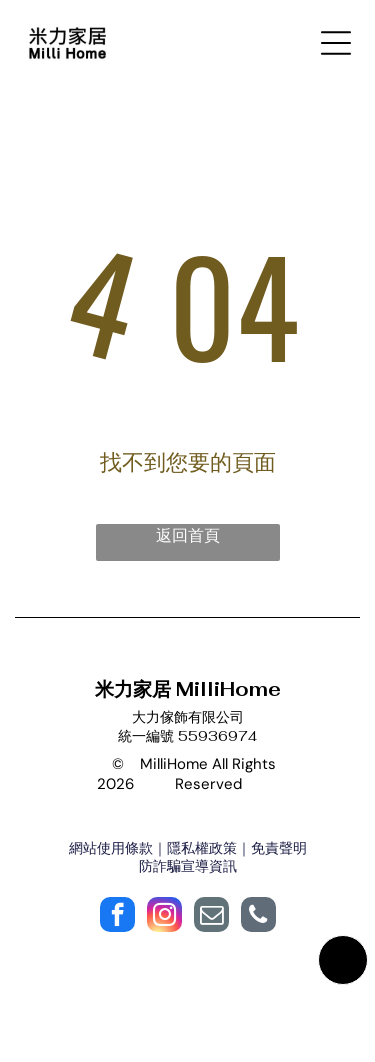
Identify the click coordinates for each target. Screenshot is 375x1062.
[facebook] (117, 917)
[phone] (258, 917)
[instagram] (164, 917)
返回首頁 (188, 535)
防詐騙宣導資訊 (188, 866)
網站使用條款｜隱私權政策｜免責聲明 (188, 848)
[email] (211, 917)
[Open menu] (336, 43)
